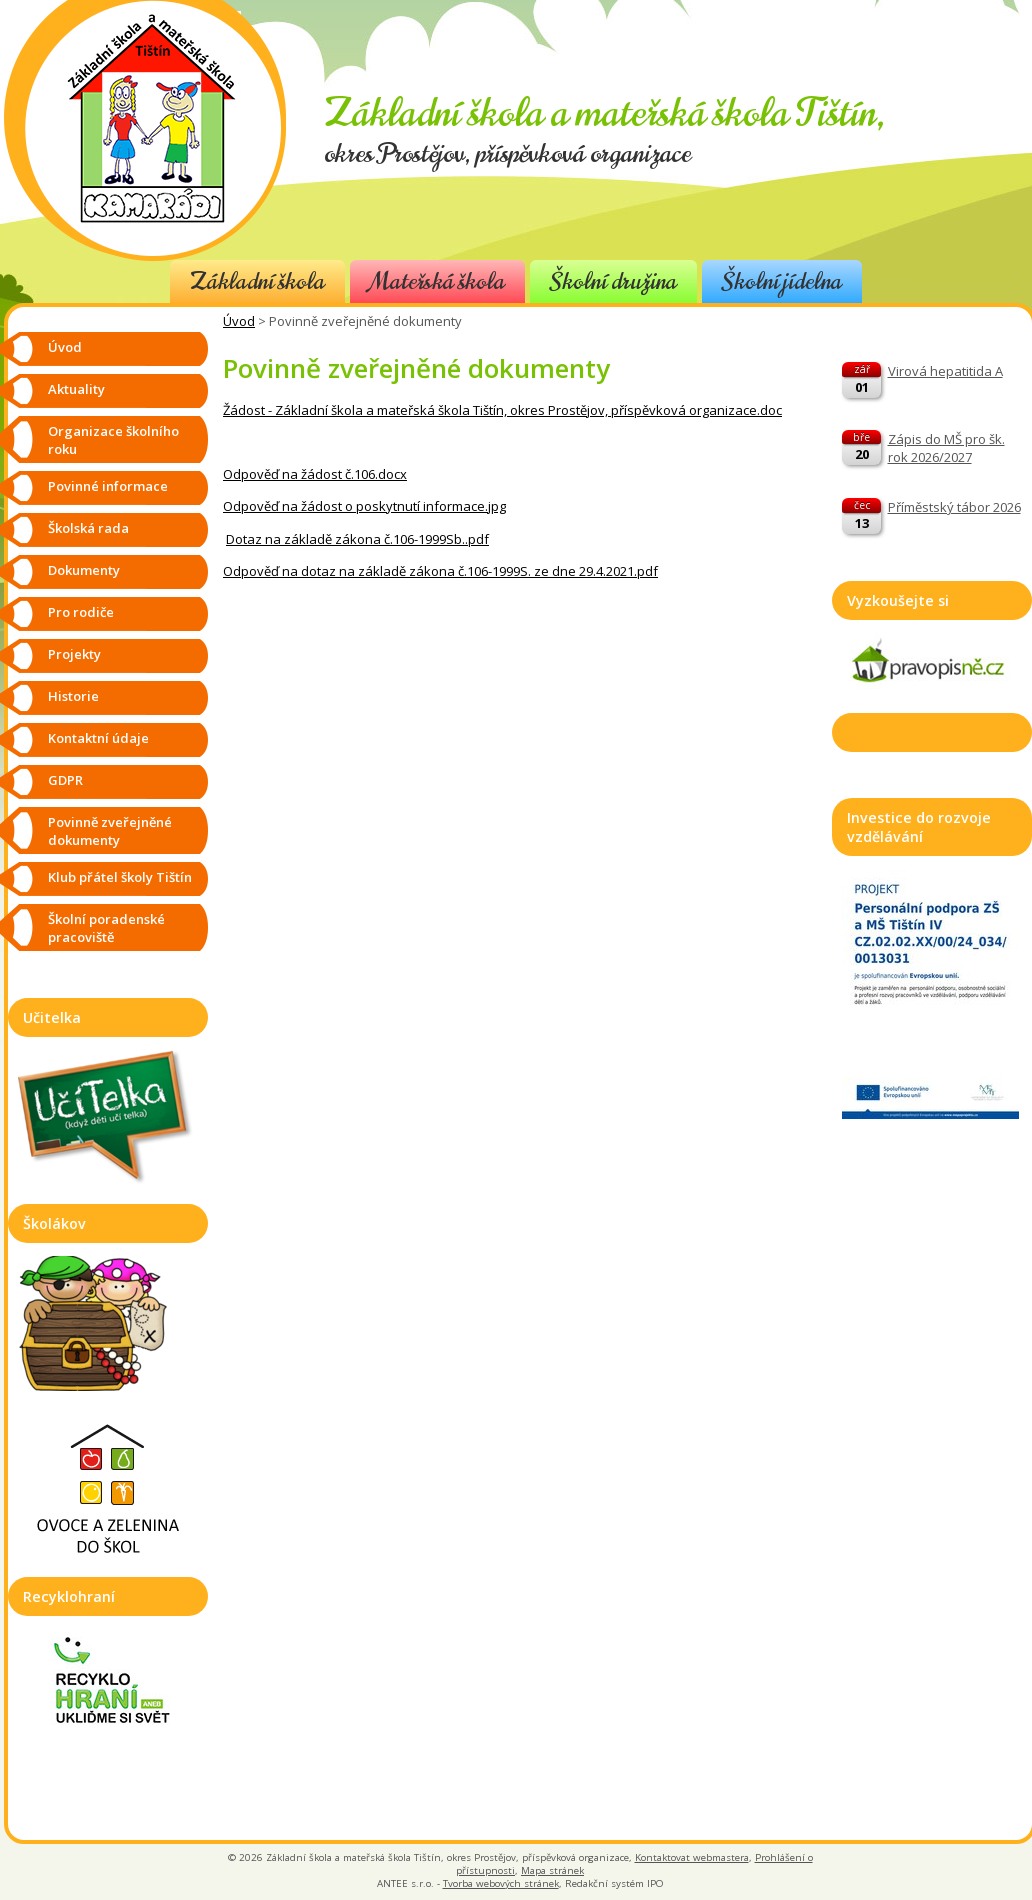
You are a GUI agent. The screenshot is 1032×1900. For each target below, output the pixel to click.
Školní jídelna (782, 281)
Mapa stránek (552, 1870)
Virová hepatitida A (945, 371)
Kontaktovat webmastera (692, 1857)
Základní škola (257, 281)
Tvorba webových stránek (501, 1883)
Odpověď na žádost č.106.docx (315, 474)
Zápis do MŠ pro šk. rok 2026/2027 (946, 448)
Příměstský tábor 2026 (954, 507)
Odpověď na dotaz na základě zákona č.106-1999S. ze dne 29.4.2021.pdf (440, 571)
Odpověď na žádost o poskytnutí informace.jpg (364, 506)
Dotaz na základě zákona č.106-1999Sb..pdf (357, 539)
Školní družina (613, 281)
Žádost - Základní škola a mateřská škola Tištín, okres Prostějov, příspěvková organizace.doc (502, 410)
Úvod (239, 321)
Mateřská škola (437, 281)
